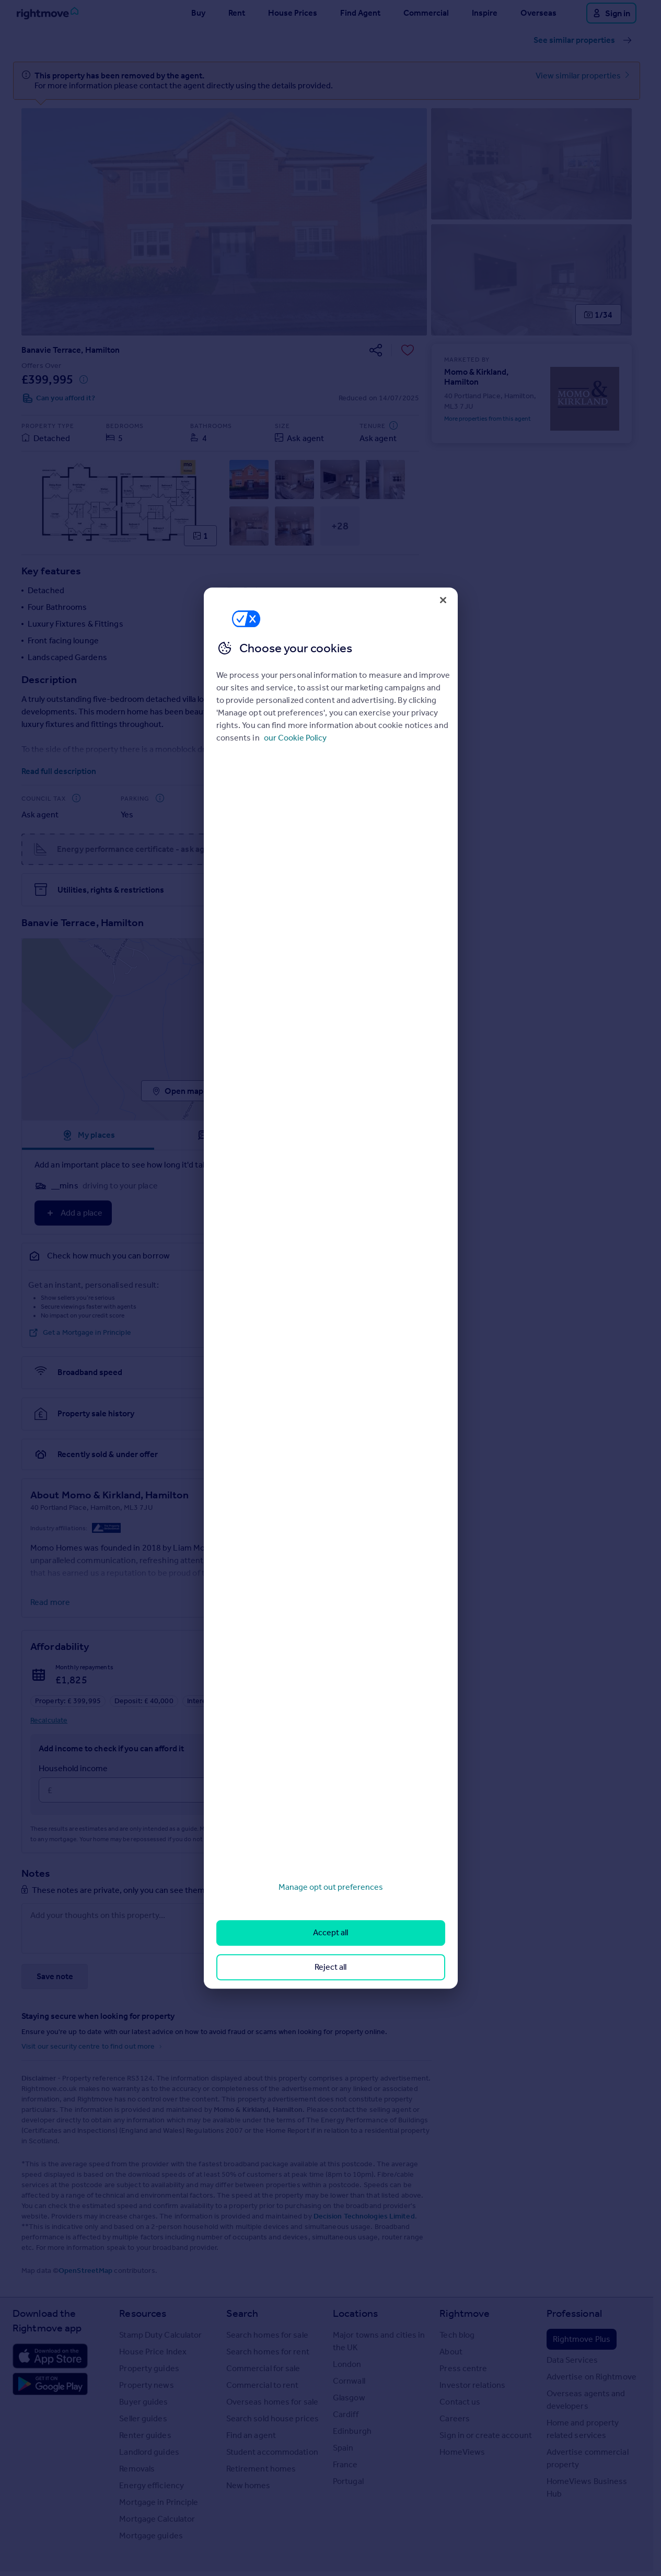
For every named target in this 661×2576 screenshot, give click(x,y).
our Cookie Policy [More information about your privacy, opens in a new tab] (295, 738)
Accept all (330, 1933)
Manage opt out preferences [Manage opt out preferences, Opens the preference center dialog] (331, 1887)
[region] (331, 1288)
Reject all (330, 1967)
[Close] (443, 599)
